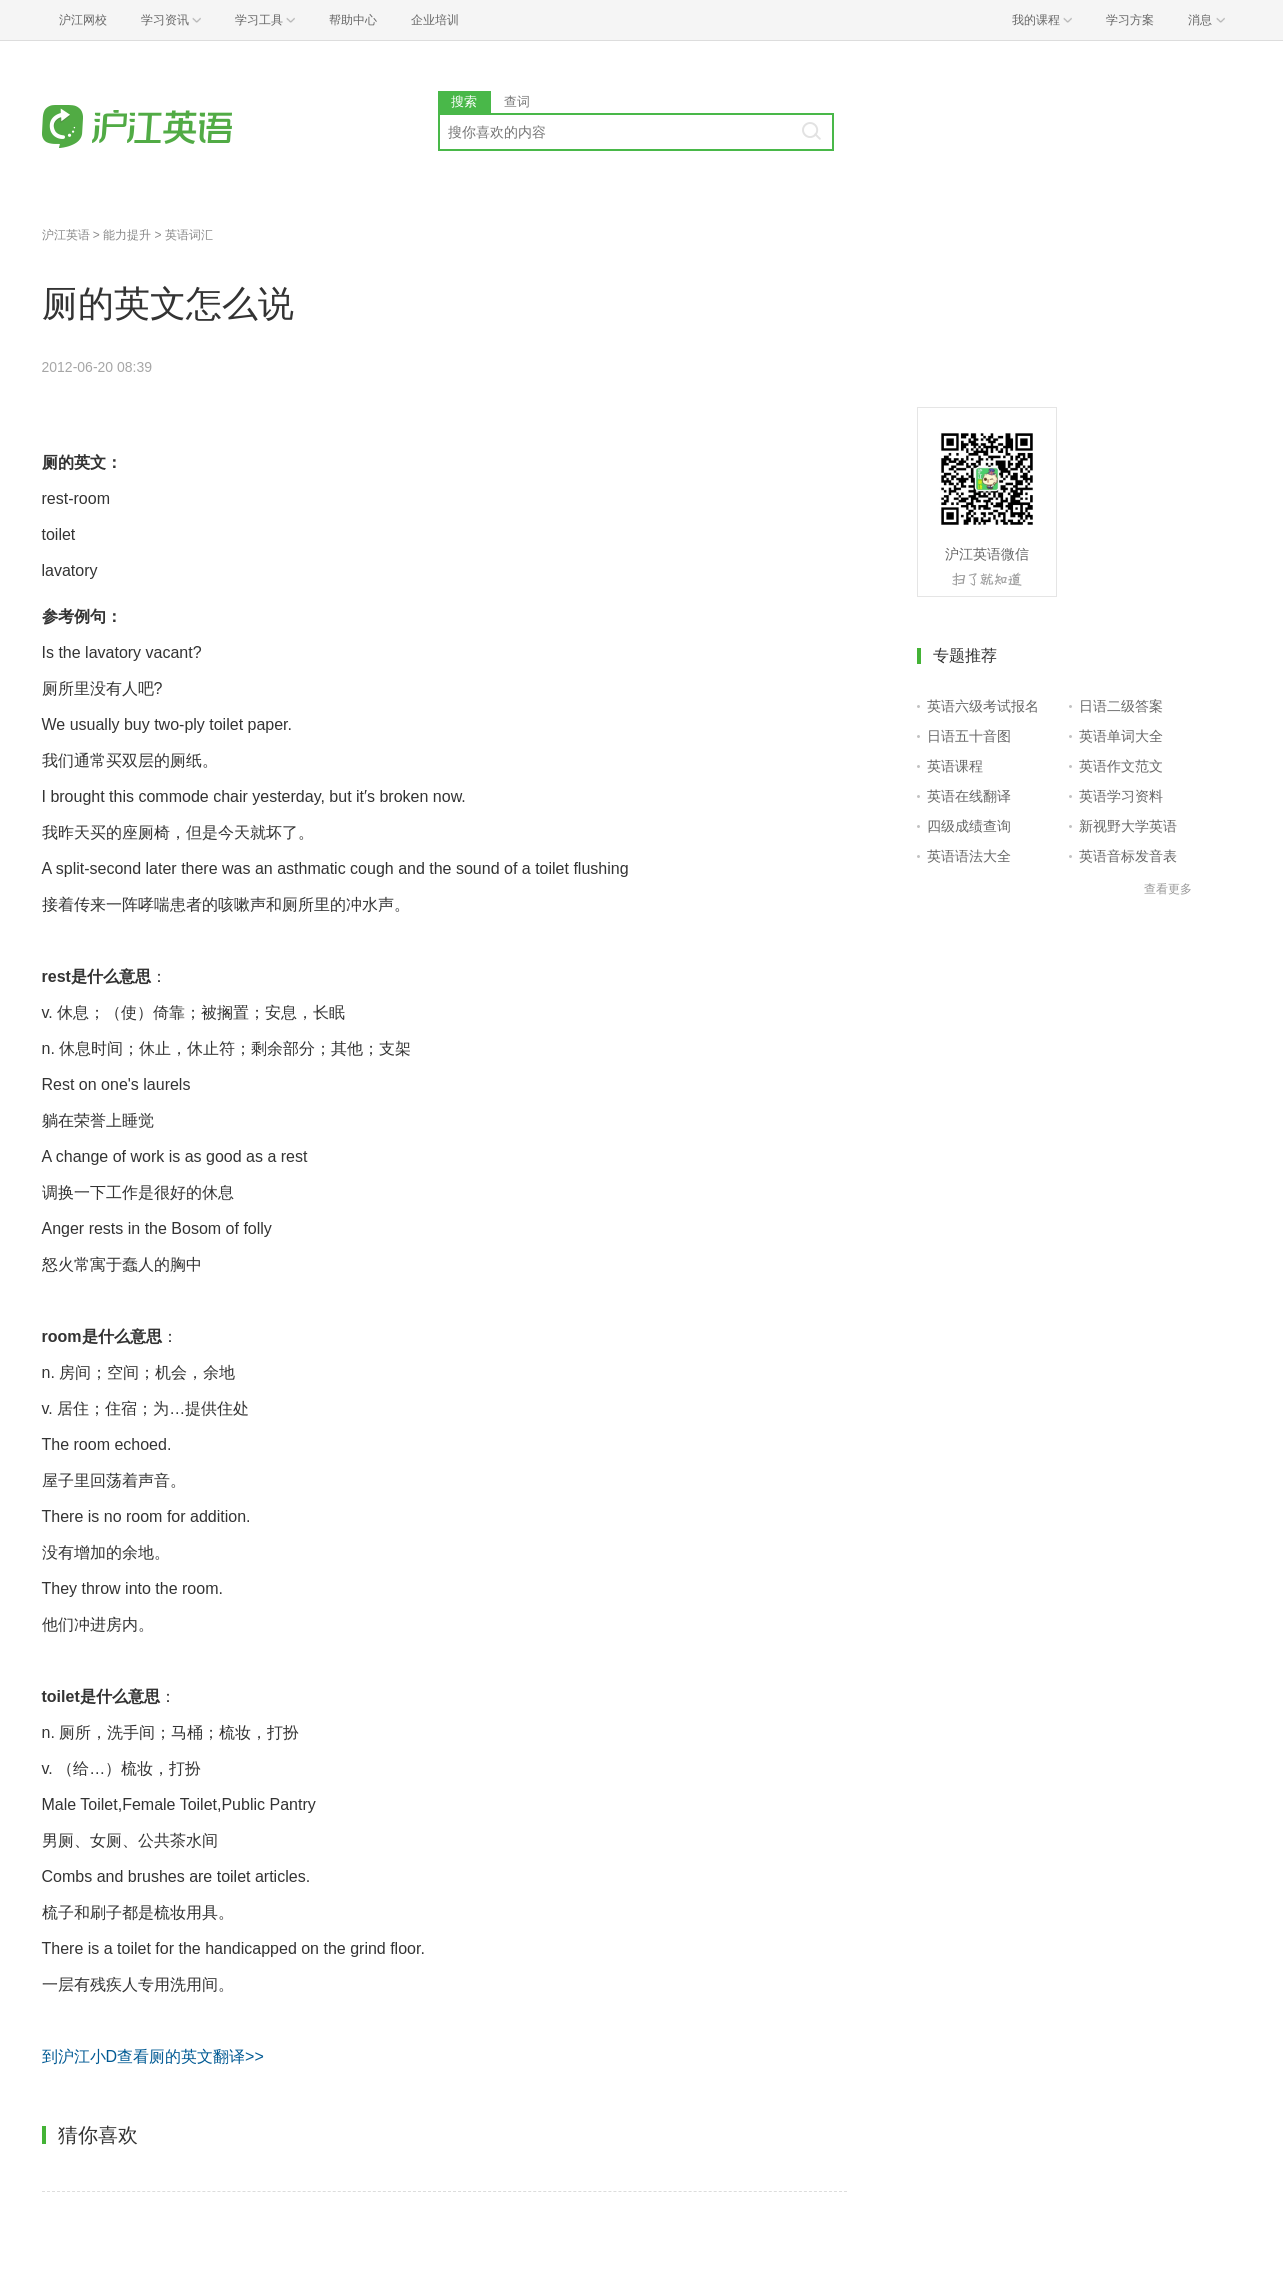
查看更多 (1168, 889)
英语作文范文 (1121, 766)
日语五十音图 (969, 736)
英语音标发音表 (1128, 856)
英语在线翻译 (969, 796)
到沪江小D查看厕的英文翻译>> (153, 2056)
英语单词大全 (1121, 736)
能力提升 (127, 235)
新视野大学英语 (1128, 826)
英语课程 (955, 766)
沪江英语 (66, 235)
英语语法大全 (969, 856)
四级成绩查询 (969, 826)
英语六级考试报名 (983, 706)
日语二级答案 (1121, 706)
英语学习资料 (1121, 796)
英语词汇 (189, 235)
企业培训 (435, 20)
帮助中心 (353, 20)
